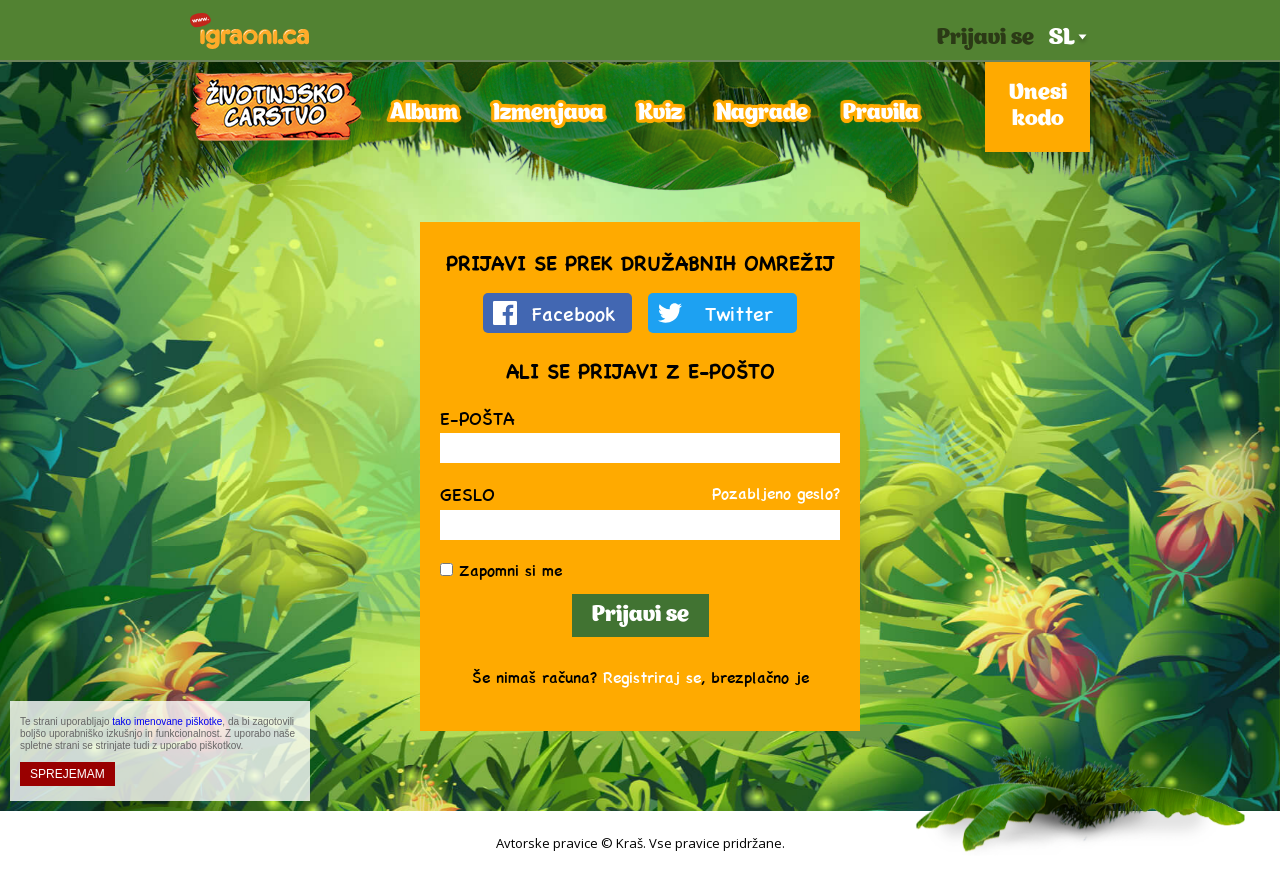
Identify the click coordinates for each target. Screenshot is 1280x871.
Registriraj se (652, 676)
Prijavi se (985, 38)
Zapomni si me (510, 569)
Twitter (739, 312)
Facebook (574, 312)
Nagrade (762, 113)
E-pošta (477, 417)
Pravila (881, 113)
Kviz (660, 113)
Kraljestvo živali (276, 106)
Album (424, 113)
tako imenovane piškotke (167, 721)
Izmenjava (548, 113)
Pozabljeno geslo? (776, 492)
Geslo (467, 493)
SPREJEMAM (67, 774)
